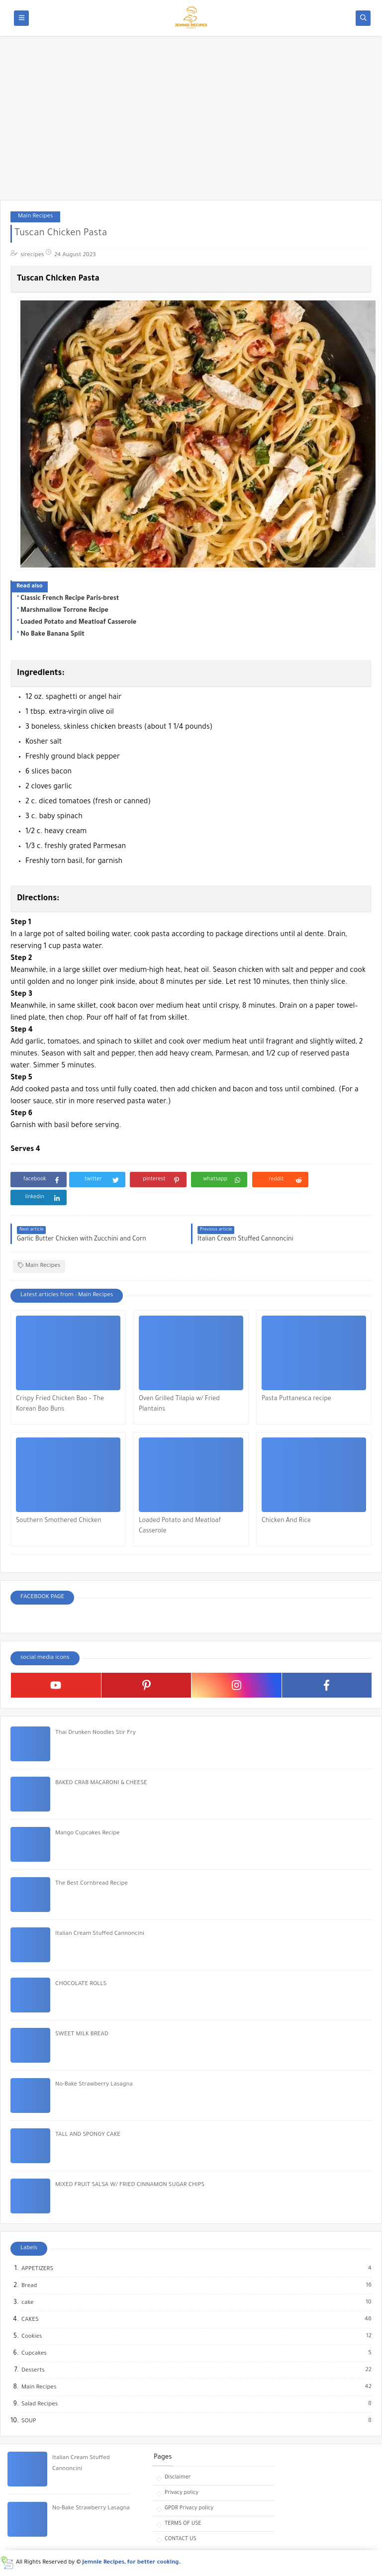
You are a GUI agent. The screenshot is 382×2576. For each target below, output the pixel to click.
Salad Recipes (40, 2404)
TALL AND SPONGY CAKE (87, 2135)
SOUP (29, 2421)
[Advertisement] (191, 122)
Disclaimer (178, 2478)
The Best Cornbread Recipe (91, 1884)
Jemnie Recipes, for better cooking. (132, 2563)
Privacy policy (181, 2493)
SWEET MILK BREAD (81, 2034)
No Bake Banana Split (52, 634)
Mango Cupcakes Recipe (87, 1833)
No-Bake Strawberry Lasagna (94, 2085)
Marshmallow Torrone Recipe (64, 610)
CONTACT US (180, 2539)
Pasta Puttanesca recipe (296, 1399)
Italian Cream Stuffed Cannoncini (99, 1934)
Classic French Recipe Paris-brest (69, 598)
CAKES (30, 2320)
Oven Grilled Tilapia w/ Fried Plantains (179, 1404)
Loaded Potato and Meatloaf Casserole (78, 622)
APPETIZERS (37, 2269)
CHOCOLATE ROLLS (80, 1984)
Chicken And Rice (286, 1521)
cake (27, 2303)
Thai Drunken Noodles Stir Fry (95, 1733)
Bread (29, 2286)
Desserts (33, 2371)
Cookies (32, 2337)
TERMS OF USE (183, 2524)
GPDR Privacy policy (189, 2508)
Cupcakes (34, 2354)
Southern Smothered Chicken (58, 1521)
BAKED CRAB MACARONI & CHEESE (101, 1783)
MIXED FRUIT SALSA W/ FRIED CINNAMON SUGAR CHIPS (129, 2185)
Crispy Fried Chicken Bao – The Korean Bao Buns (60, 1404)
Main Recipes (35, 216)
